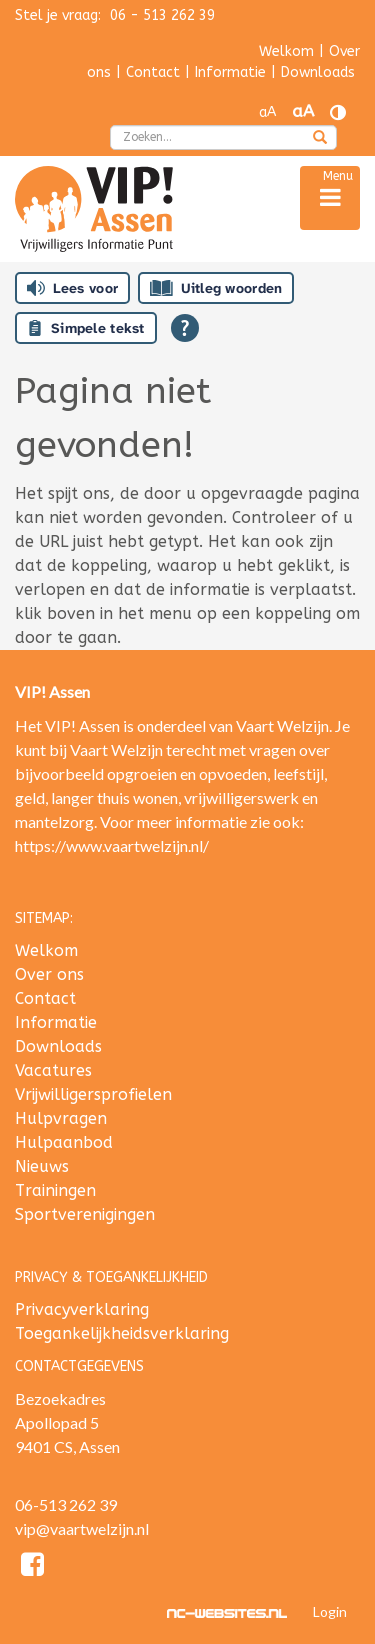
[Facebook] (32, 1567)
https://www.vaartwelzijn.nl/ (112, 845)
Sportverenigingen (85, 1214)
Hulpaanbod (64, 1142)
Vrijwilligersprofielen (93, 1094)
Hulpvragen (61, 1118)
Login (330, 1611)
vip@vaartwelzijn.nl (82, 1528)
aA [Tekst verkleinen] (267, 112)
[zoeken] (320, 139)
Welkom (286, 51)
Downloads (318, 72)
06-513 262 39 (66, 1504)
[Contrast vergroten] (338, 112)
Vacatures (53, 1070)
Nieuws (42, 1166)
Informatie (230, 72)
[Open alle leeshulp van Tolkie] (185, 328)
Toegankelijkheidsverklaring (122, 1333)
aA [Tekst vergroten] (303, 111)
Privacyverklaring (82, 1309)
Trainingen (55, 1190)
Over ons (49, 974)
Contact (153, 72)
